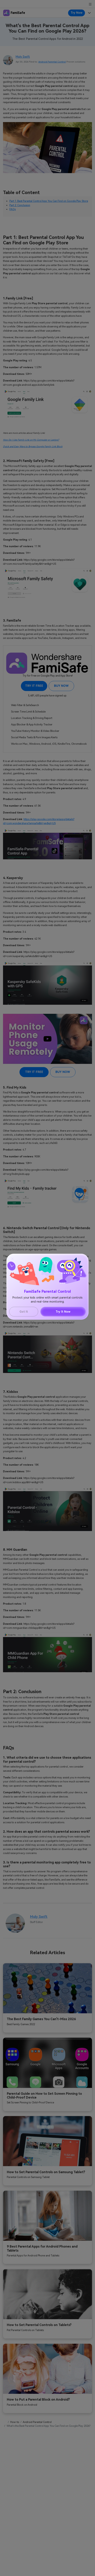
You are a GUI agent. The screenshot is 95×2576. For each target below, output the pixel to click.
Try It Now (63, 1311)
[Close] (12, 1258)
